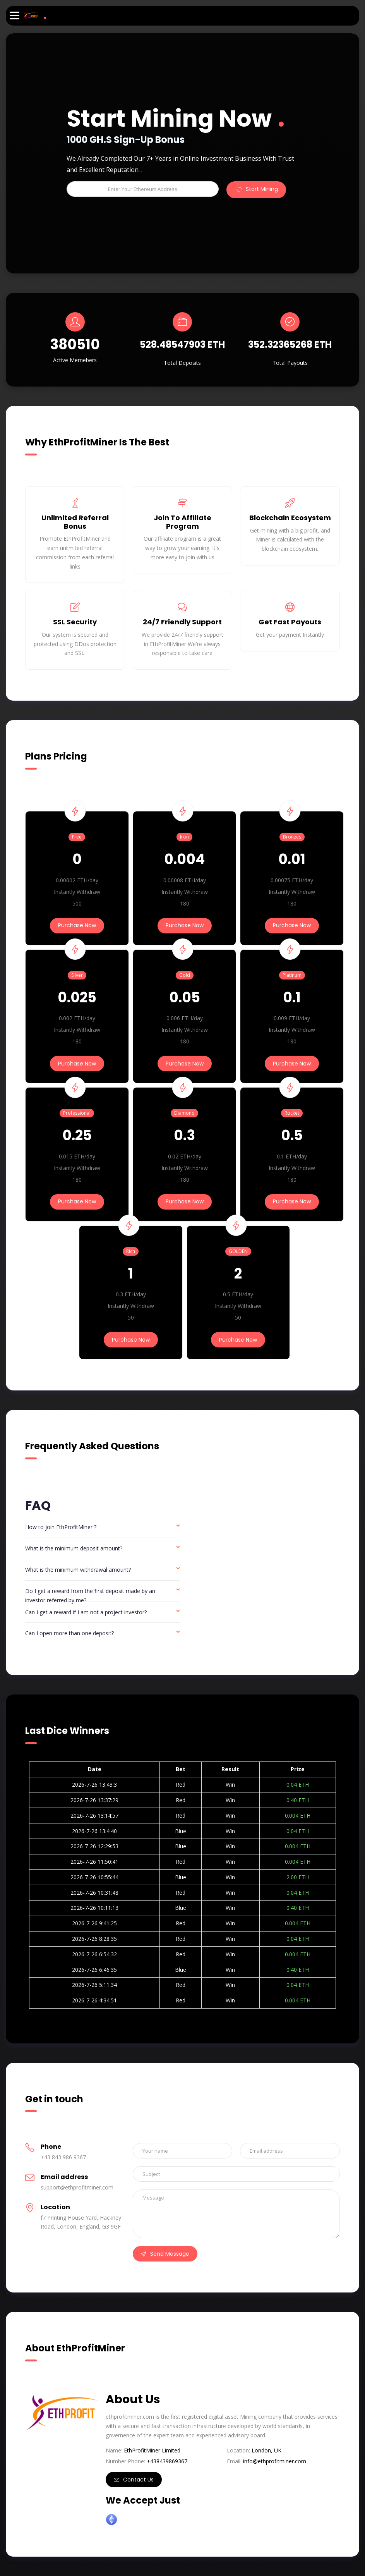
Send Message (165, 2254)
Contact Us (134, 2479)
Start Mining (256, 189)
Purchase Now (77, 925)
